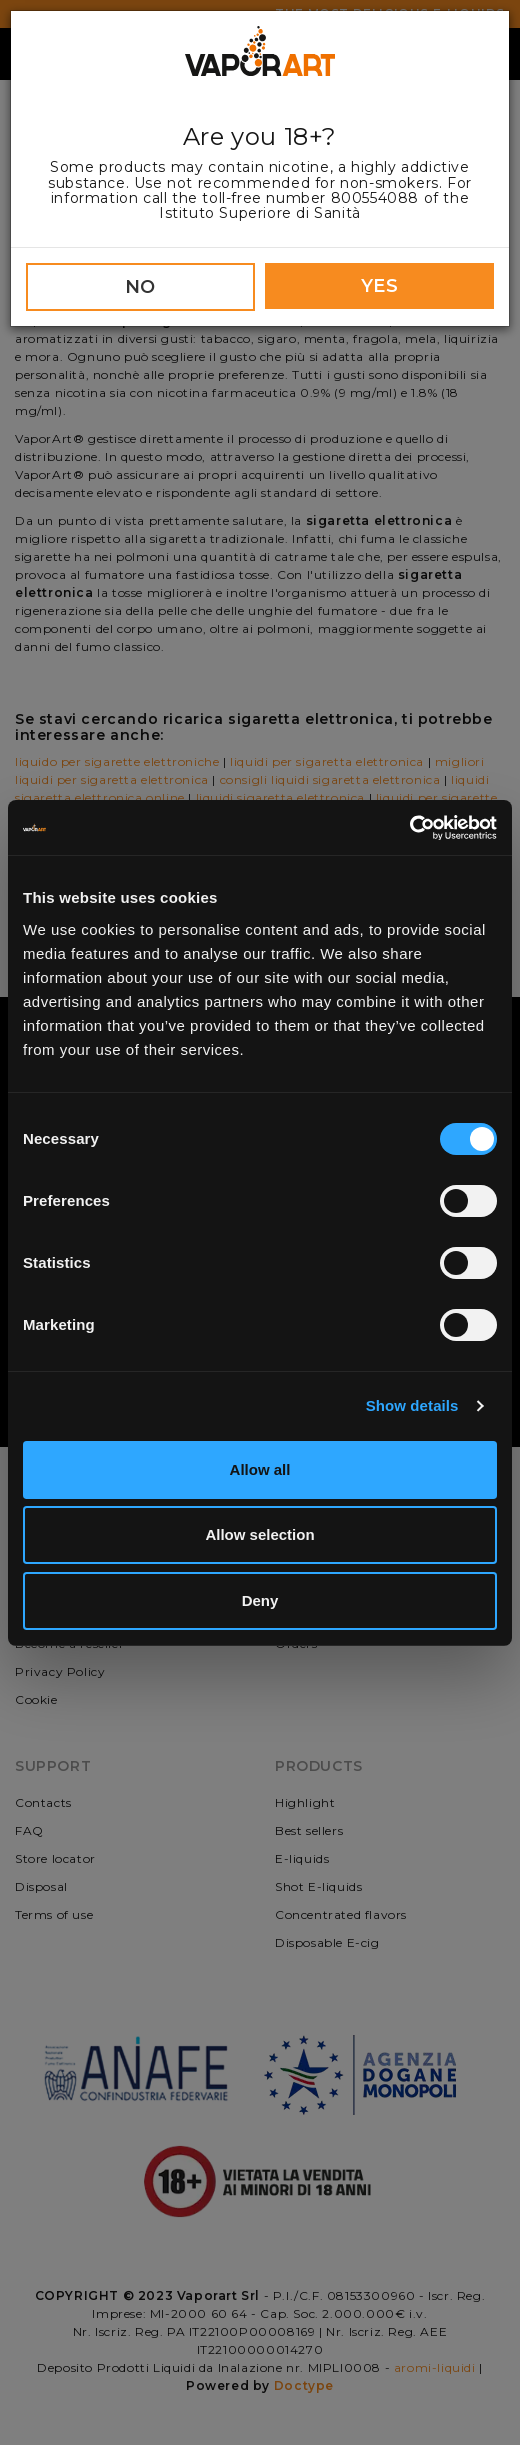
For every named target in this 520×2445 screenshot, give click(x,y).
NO (140, 287)
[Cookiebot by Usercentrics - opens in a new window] (409, 828)
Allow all (260, 1469)
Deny (260, 1600)
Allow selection (259, 1534)
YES (380, 286)
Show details (412, 1405)
